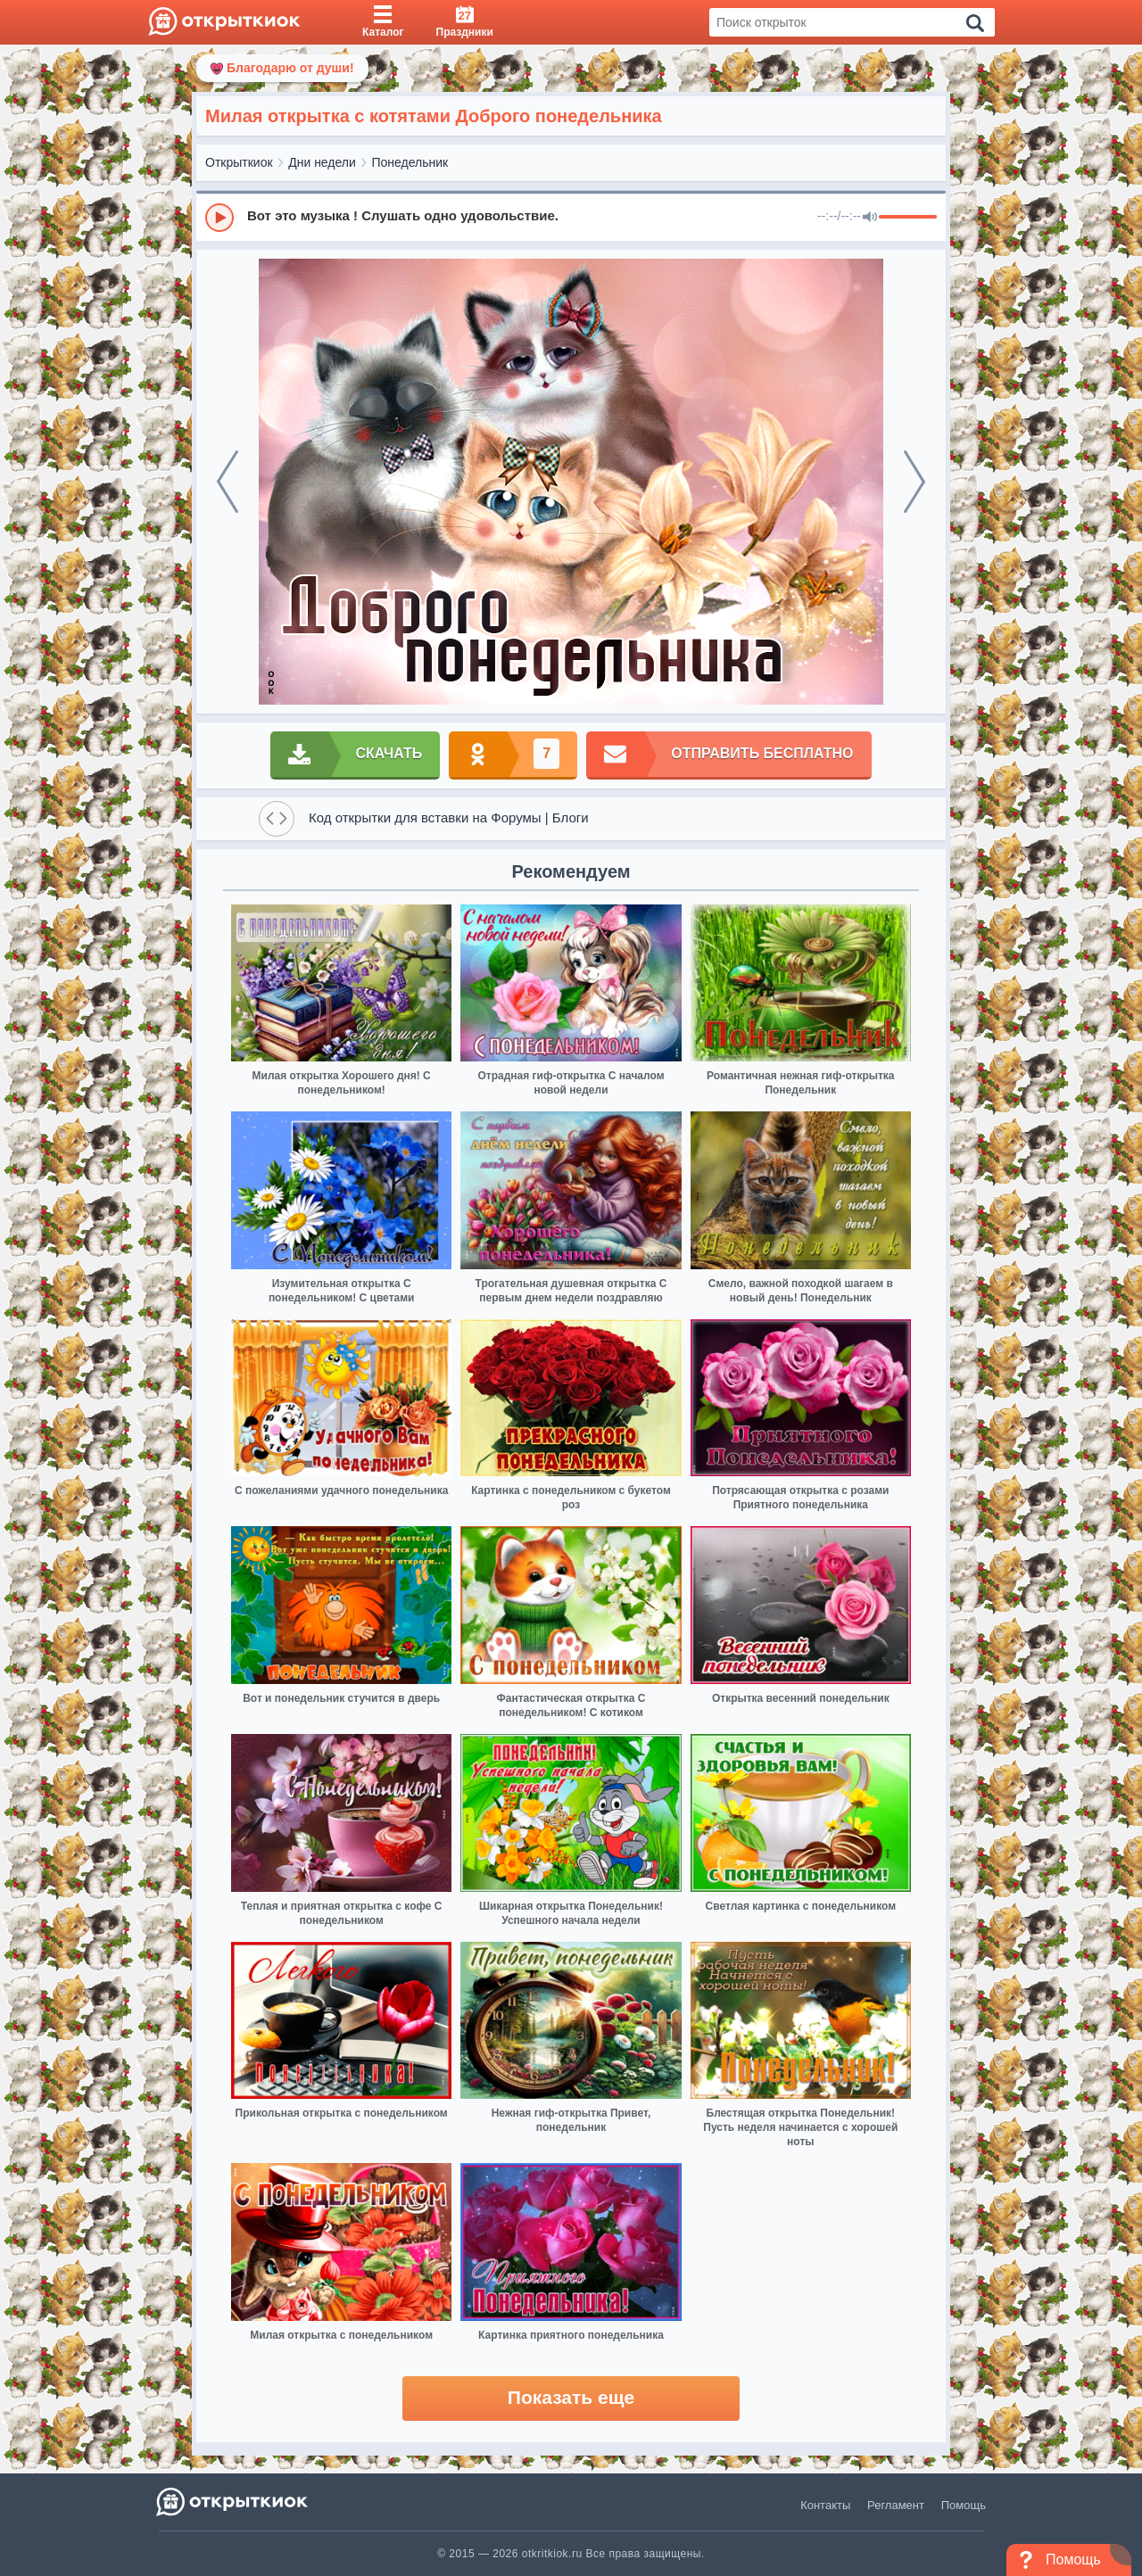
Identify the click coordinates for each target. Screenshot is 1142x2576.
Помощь (963, 2505)
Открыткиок (239, 162)
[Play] (219, 217)
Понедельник (410, 162)
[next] (914, 482)
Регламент (895, 2505)
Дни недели (322, 162)
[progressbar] (908, 217)
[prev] (227, 482)
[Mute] (870, 218)
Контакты (825, 2505)
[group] (571, 217)
